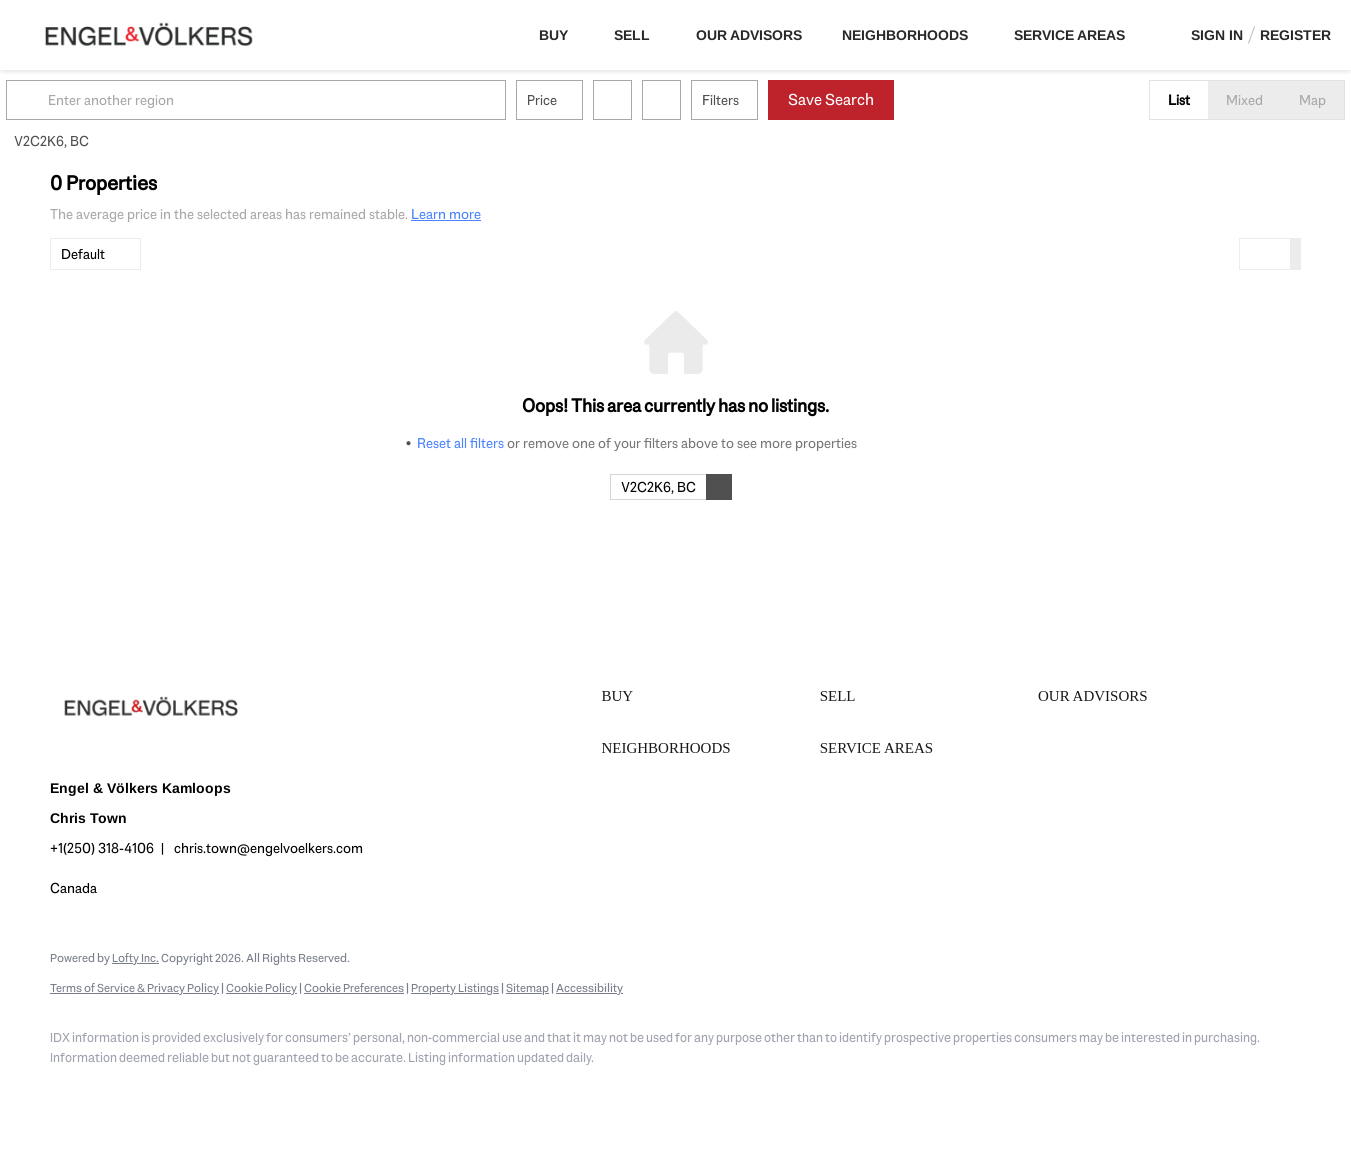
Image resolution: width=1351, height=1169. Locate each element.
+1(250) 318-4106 (102, 848)
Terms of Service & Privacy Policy (134, 988)
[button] (74, 100)
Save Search (875, 99)
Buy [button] (553, 35)
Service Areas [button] (1069, 35)
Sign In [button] (1217, 35)
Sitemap (527, 988)
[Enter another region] (308, 100)
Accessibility (589, 988)
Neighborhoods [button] (905, 35)
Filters (764, 100)
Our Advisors (749, 35)
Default (83, 254)
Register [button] (1295, 35)
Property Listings (455, 988)
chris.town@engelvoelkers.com (268, 848)
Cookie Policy (261, 988)
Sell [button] (632, 35)
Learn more (446, 214)
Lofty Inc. (135, 958)
